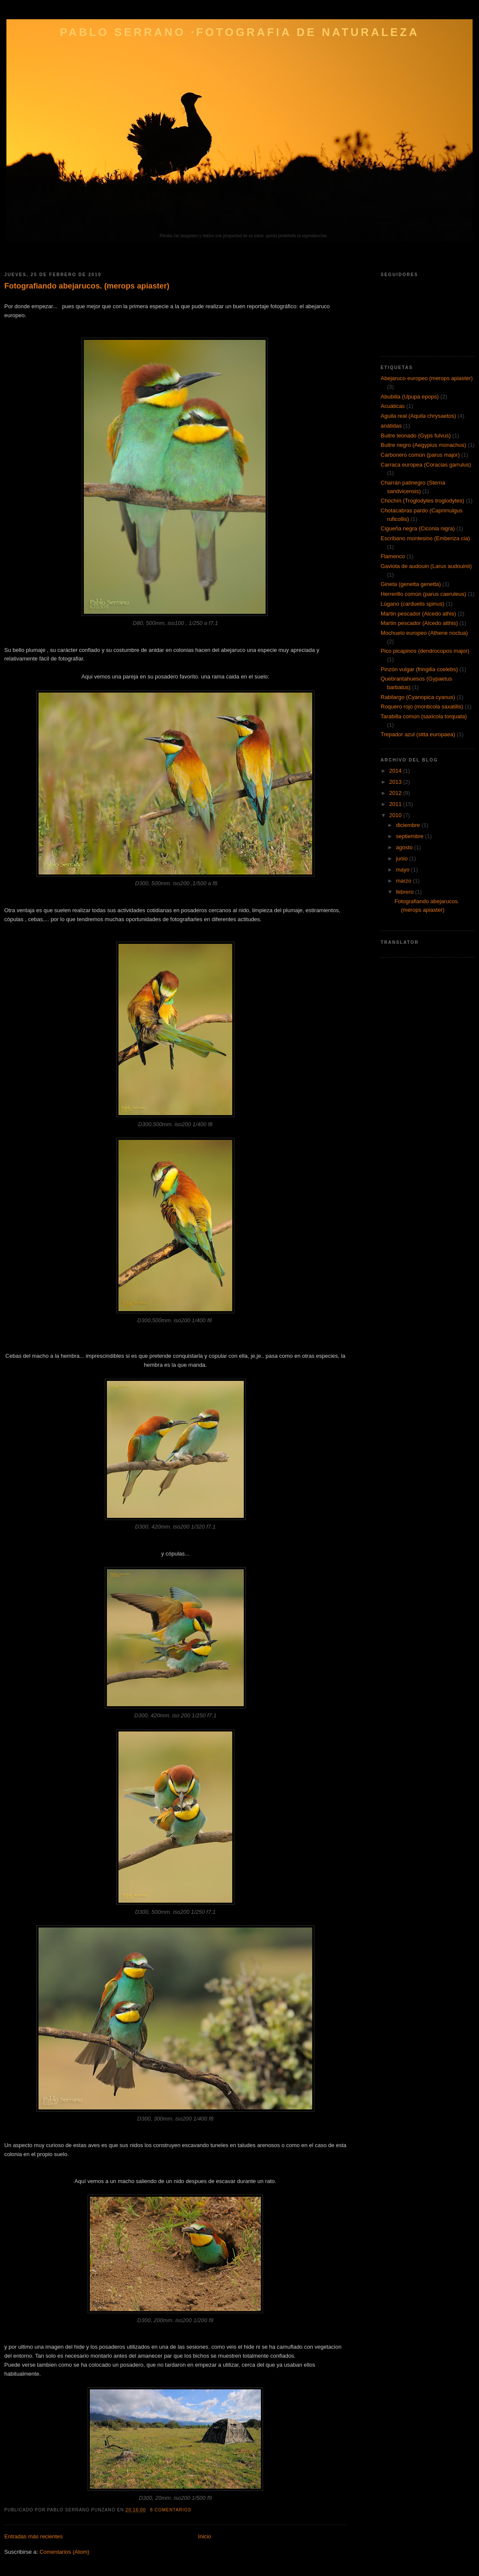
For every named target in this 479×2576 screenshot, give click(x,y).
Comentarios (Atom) (64, 2552)
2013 (396, 782)
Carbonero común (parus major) (420, 455)
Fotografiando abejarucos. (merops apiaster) (86, 286)
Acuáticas (393, 406)
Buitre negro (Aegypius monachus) (423, 445)
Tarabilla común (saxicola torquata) (424, 716)
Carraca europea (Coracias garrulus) (426, 464)
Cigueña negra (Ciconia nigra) (418, 528)
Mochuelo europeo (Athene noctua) (424, 633)
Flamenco (393, 556)
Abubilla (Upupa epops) (410, 396)
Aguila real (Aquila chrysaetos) (418, 416)
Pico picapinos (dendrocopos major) (425, 651)
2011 (396, 804)
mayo (403, 869)
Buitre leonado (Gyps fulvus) (416, 435)
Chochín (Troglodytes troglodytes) (422, 500)
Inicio (204, 2536)
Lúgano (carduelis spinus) (412, 604)
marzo (404, 881)
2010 (396, 815)
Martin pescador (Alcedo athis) (418, 613)
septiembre (410, 836)
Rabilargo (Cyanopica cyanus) (418, 697)
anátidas (391, 425)
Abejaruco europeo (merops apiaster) (427, 378)
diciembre (409, 825)
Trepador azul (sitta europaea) (418, 734)
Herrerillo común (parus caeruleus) (423, 594)
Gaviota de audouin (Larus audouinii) (426, 566)
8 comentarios (170, 2510)
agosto (405, 847)
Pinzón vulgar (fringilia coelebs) (419, 669)
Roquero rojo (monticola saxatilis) (422, 706)
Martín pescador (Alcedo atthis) (419, 623)
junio (402, 858)
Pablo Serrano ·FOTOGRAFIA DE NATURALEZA (239, 32)
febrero (405, 892)
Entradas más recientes (33, 2536)
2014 (396, 770)
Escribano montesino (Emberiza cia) (425, 538)
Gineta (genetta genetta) (411, 584)
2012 (396, 793)
